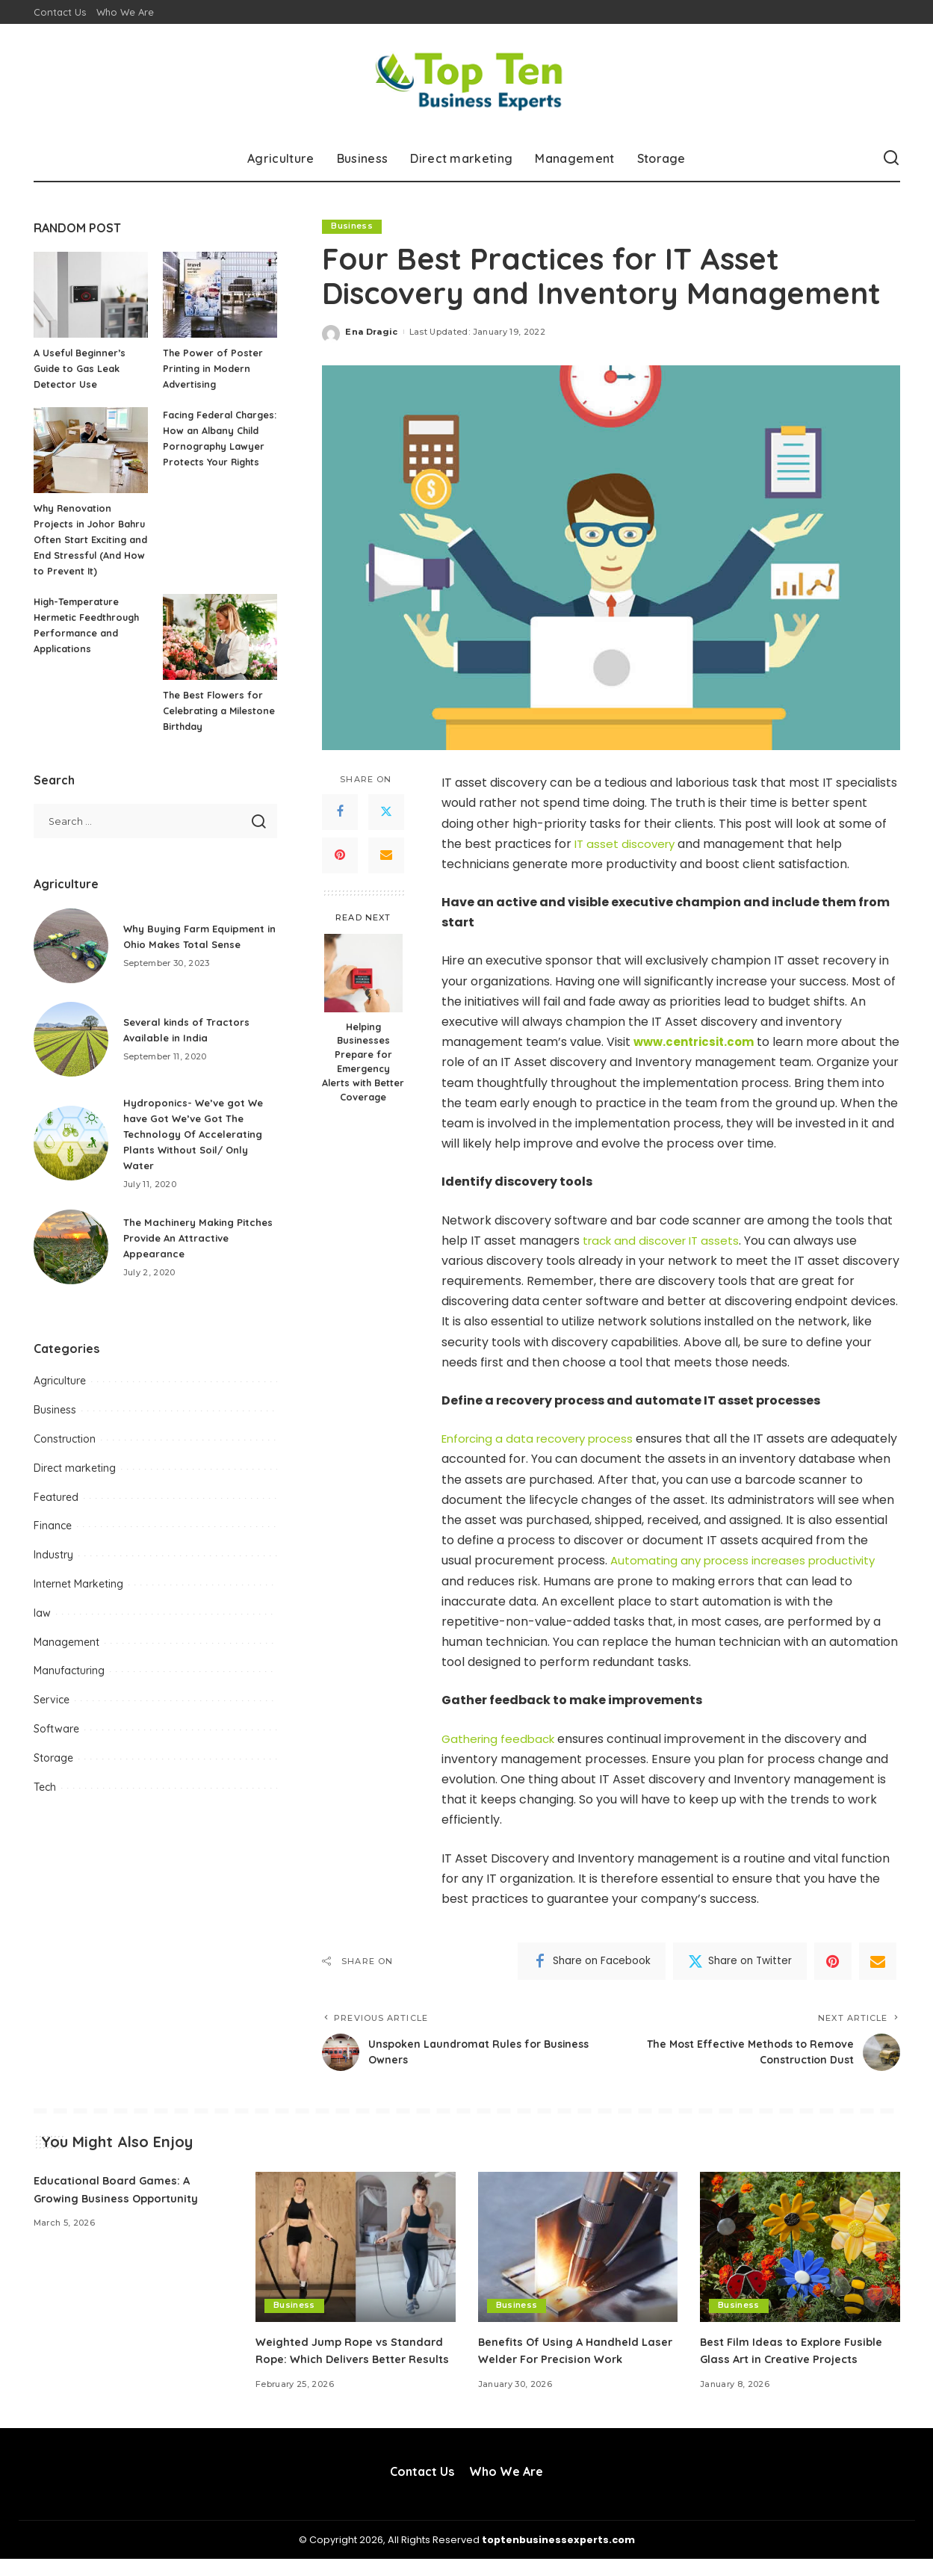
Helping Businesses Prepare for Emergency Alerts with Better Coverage (363, 1062)
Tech (45, 1802)
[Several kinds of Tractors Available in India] (71, 1055)
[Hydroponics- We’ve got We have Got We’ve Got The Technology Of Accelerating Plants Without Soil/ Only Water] (71, 1158)
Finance (53, 1541)
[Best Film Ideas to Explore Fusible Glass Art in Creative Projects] (800, 2247)
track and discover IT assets (665, 1240)
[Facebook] (340, 812)
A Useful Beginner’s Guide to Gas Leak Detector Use (81, 368)
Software (56, 1744)
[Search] (891, 158)
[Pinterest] (340, 855)
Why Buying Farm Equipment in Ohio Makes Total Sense (190, 951)
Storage (53, 1773)
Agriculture (60, 1396)
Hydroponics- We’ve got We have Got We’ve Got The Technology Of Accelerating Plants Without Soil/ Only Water (197, 1150)
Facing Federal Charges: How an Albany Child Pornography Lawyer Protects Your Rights (214, 446)
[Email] (386, 855)
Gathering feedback (501, 1738)
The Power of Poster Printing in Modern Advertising (213, 368)
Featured (56, 1513)
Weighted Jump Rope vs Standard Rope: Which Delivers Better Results (346, 2358)
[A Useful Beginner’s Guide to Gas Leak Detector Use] (91, 295)
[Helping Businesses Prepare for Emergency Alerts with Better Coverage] (363, 973)
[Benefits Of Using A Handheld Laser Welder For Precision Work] (578, 2247)
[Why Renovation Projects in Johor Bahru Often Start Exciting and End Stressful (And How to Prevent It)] (91, 450)
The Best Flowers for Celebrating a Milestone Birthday (214, 726)
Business (352, 226)
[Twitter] (386, 812)
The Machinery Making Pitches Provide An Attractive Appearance (199, 1253)
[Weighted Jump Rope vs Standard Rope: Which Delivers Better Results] (355, 2247)
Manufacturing (69, 1686)
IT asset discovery (627, 843)
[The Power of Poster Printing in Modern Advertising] (220, 295)
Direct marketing (75, 1483)
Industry (53, 1570)
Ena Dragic (371, 331)
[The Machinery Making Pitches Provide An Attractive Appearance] (71, 1262)
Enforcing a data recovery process (543, 1439)
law (42, 1628)
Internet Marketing (78, 1599)
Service (51, 1715)
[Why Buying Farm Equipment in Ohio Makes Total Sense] (71, 961)
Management (66, 1658)
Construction (65, 1454)
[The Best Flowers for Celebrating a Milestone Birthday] (220, 653)
